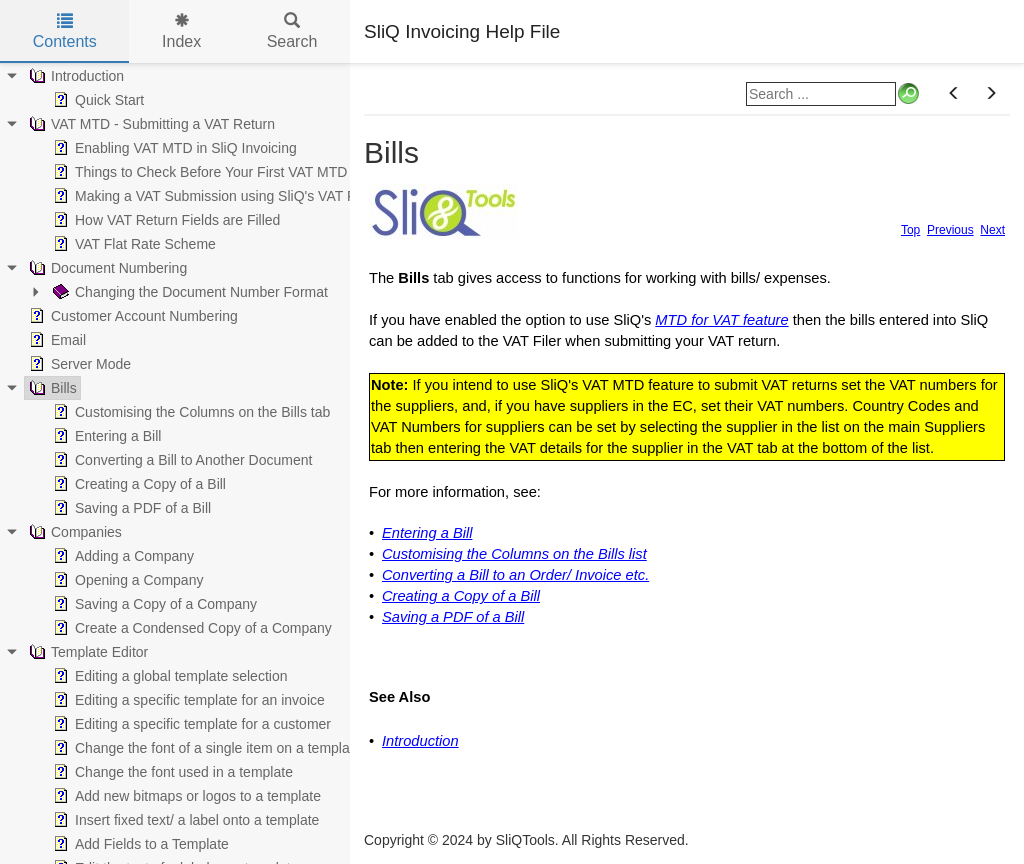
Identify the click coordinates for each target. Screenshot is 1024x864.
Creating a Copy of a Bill (461, 596)
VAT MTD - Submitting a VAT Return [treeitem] (150, 124)
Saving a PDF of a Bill (453, 617)
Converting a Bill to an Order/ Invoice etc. (515, 575)
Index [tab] (181, 31)
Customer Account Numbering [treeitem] (131, 316)
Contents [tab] (65, 31)
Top (910, 230)
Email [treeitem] (55, 340)
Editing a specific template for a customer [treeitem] (190, 724)
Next (992, 230)
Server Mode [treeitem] (78, 364)
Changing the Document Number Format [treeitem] (188, 292)
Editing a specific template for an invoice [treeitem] (187, 700)
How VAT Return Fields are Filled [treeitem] (164, 220)
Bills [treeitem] (51, 388)
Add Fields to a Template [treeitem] (139, 844)
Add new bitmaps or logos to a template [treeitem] (185, 796)
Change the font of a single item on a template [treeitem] (205, 748)
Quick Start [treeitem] (96, 100)
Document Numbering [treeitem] (106, 268)
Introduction (420, 741)
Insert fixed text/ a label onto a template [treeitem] (184, 820)
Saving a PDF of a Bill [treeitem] (130, 508)
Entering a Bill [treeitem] (105, 436)
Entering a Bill (427, 533)
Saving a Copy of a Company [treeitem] (153, 604)
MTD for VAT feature (721, 320)
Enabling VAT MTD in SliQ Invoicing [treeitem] (173, 148)
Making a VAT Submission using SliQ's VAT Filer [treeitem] (211, 196)
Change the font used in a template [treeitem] (171, 772)
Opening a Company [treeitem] (126, 580)
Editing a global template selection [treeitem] (168, 676)
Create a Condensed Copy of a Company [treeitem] (190, 628)
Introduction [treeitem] (74, 76)
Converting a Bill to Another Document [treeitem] (180, 460)
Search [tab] (292, 31)
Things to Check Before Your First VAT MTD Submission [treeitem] (236, 172)
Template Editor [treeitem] (86, 652)
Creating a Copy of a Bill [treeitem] (137, 484)
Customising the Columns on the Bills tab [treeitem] (189, 412)
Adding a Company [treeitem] (121, 556)
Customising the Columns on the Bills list (514, 554)
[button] (954, 94)
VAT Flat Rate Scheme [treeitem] (132, 244)
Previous (950, 230)
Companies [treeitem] (73, 532)
